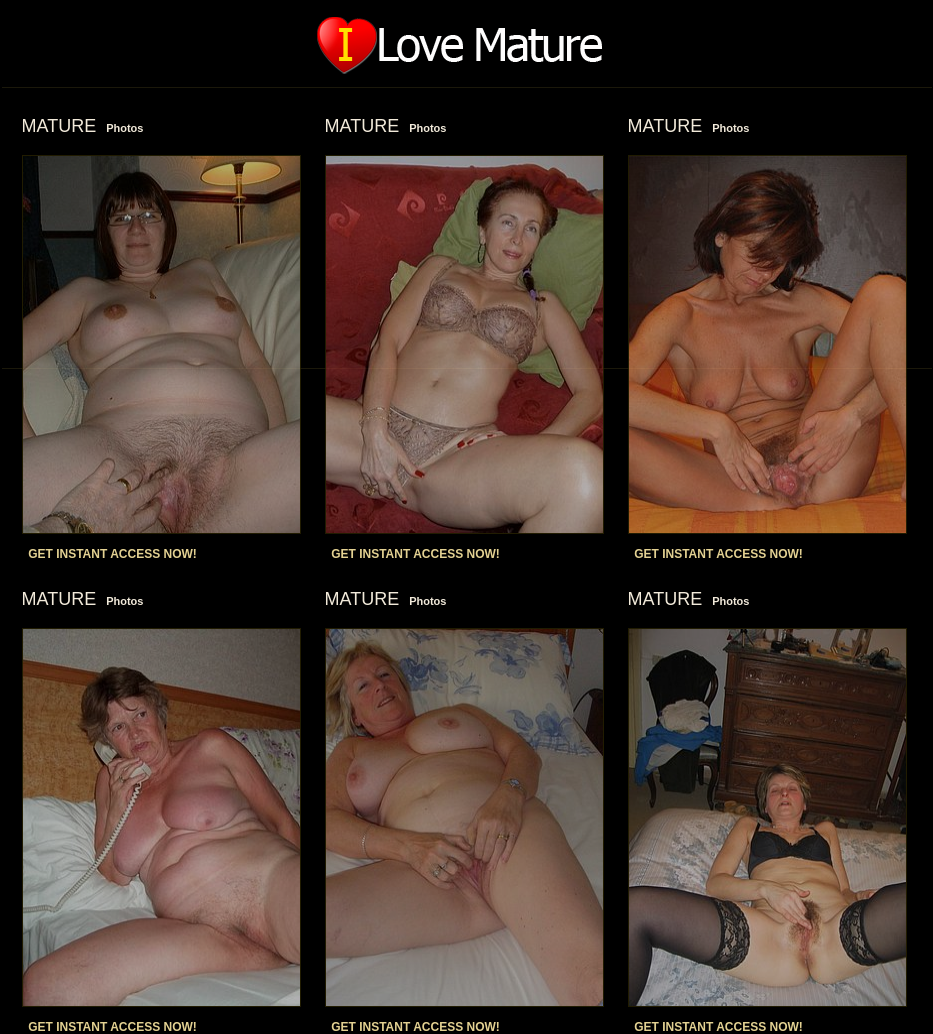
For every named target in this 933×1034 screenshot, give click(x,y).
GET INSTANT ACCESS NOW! (112, 554)
